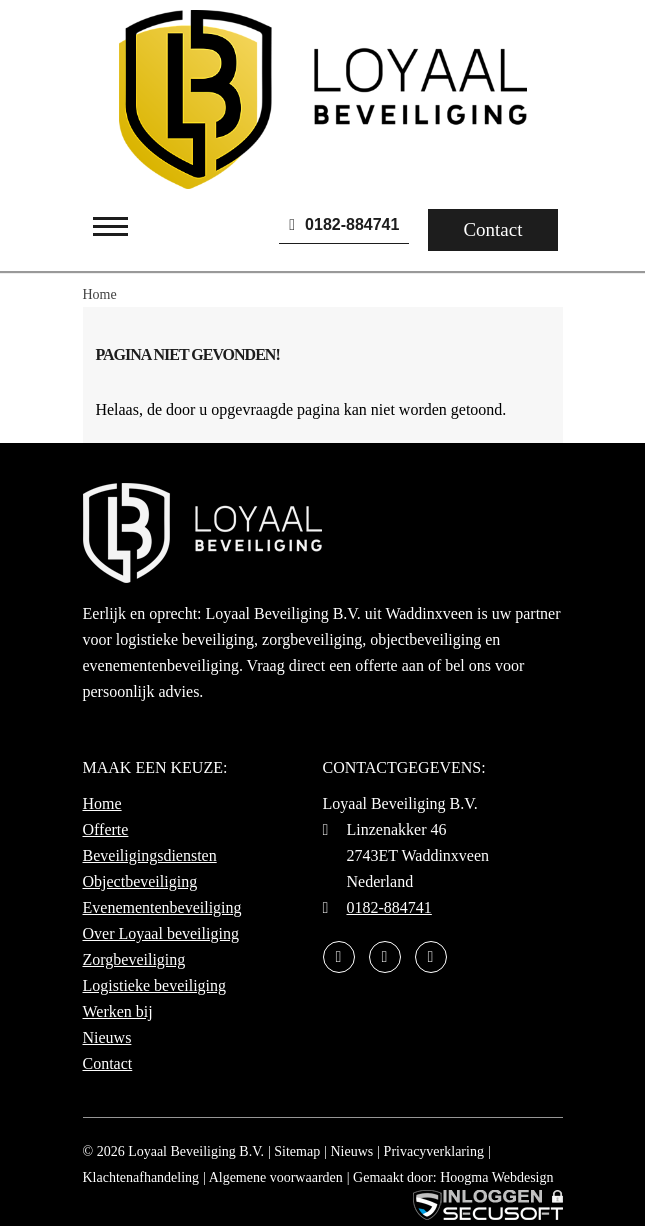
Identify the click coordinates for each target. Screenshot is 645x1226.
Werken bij (118, 1011)
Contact (492, 229)
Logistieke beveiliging (155, 985)
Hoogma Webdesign (496, 1177)
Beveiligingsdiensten (150, 855)
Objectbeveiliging (140, 881)
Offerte (106, 829)
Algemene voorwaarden (276, 1177)
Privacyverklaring (434, 1151)
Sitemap (297, 1151)
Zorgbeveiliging (134, 959)
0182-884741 (344, 224)
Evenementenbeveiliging (162, 907)
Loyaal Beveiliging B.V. (196, 1151)
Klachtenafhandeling (141, 1177)
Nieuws (107, 1037)
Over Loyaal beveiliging (161, 933)
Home (102, 803)
